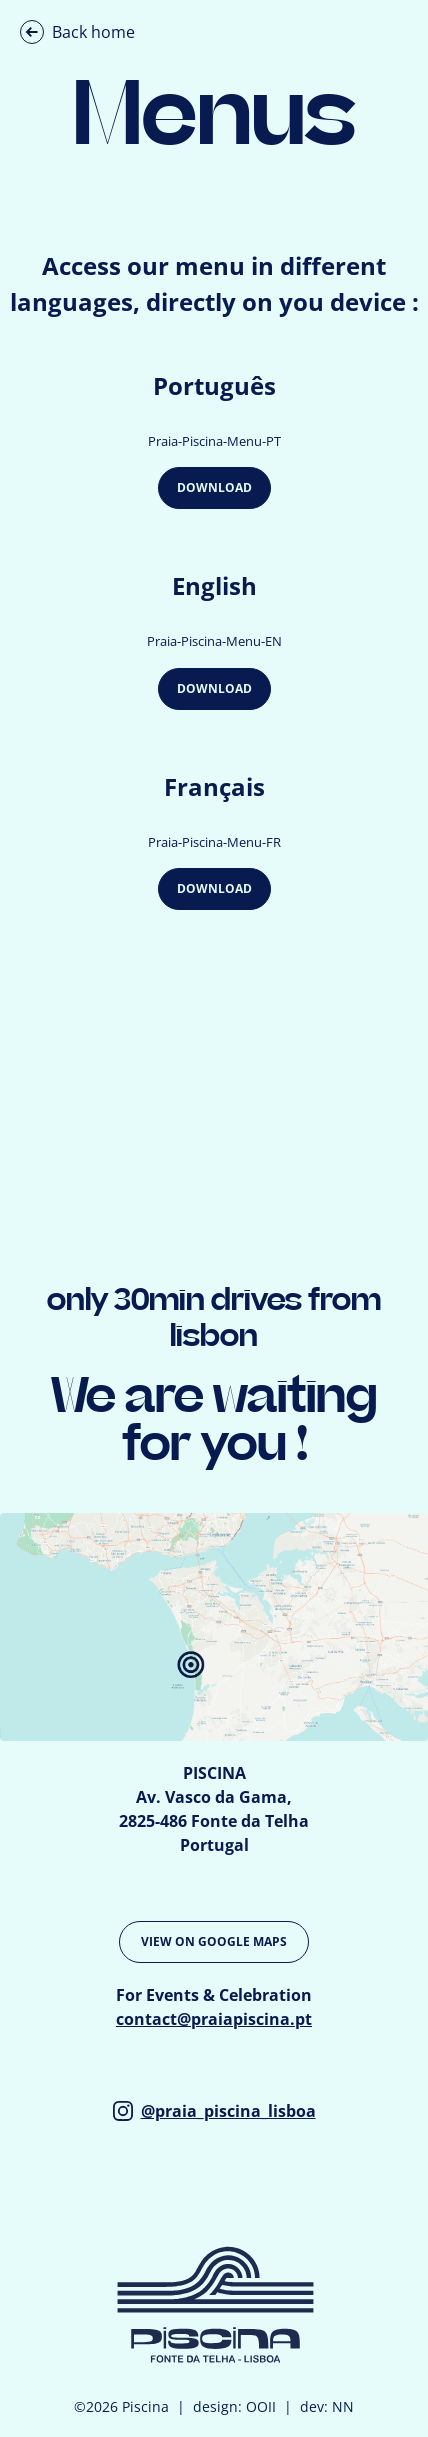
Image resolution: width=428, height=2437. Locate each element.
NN (343, 2406)
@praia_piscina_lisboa (214, 2111)
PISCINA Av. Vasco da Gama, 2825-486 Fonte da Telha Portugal (214, 1809)
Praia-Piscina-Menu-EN (214, 641)
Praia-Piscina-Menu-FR (214, 842)
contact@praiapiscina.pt (214, 2019)
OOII (261, 2406)
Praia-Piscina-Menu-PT (214, 441)
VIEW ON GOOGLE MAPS (214, 1941)
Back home (77, 32)
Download (214, 487)
